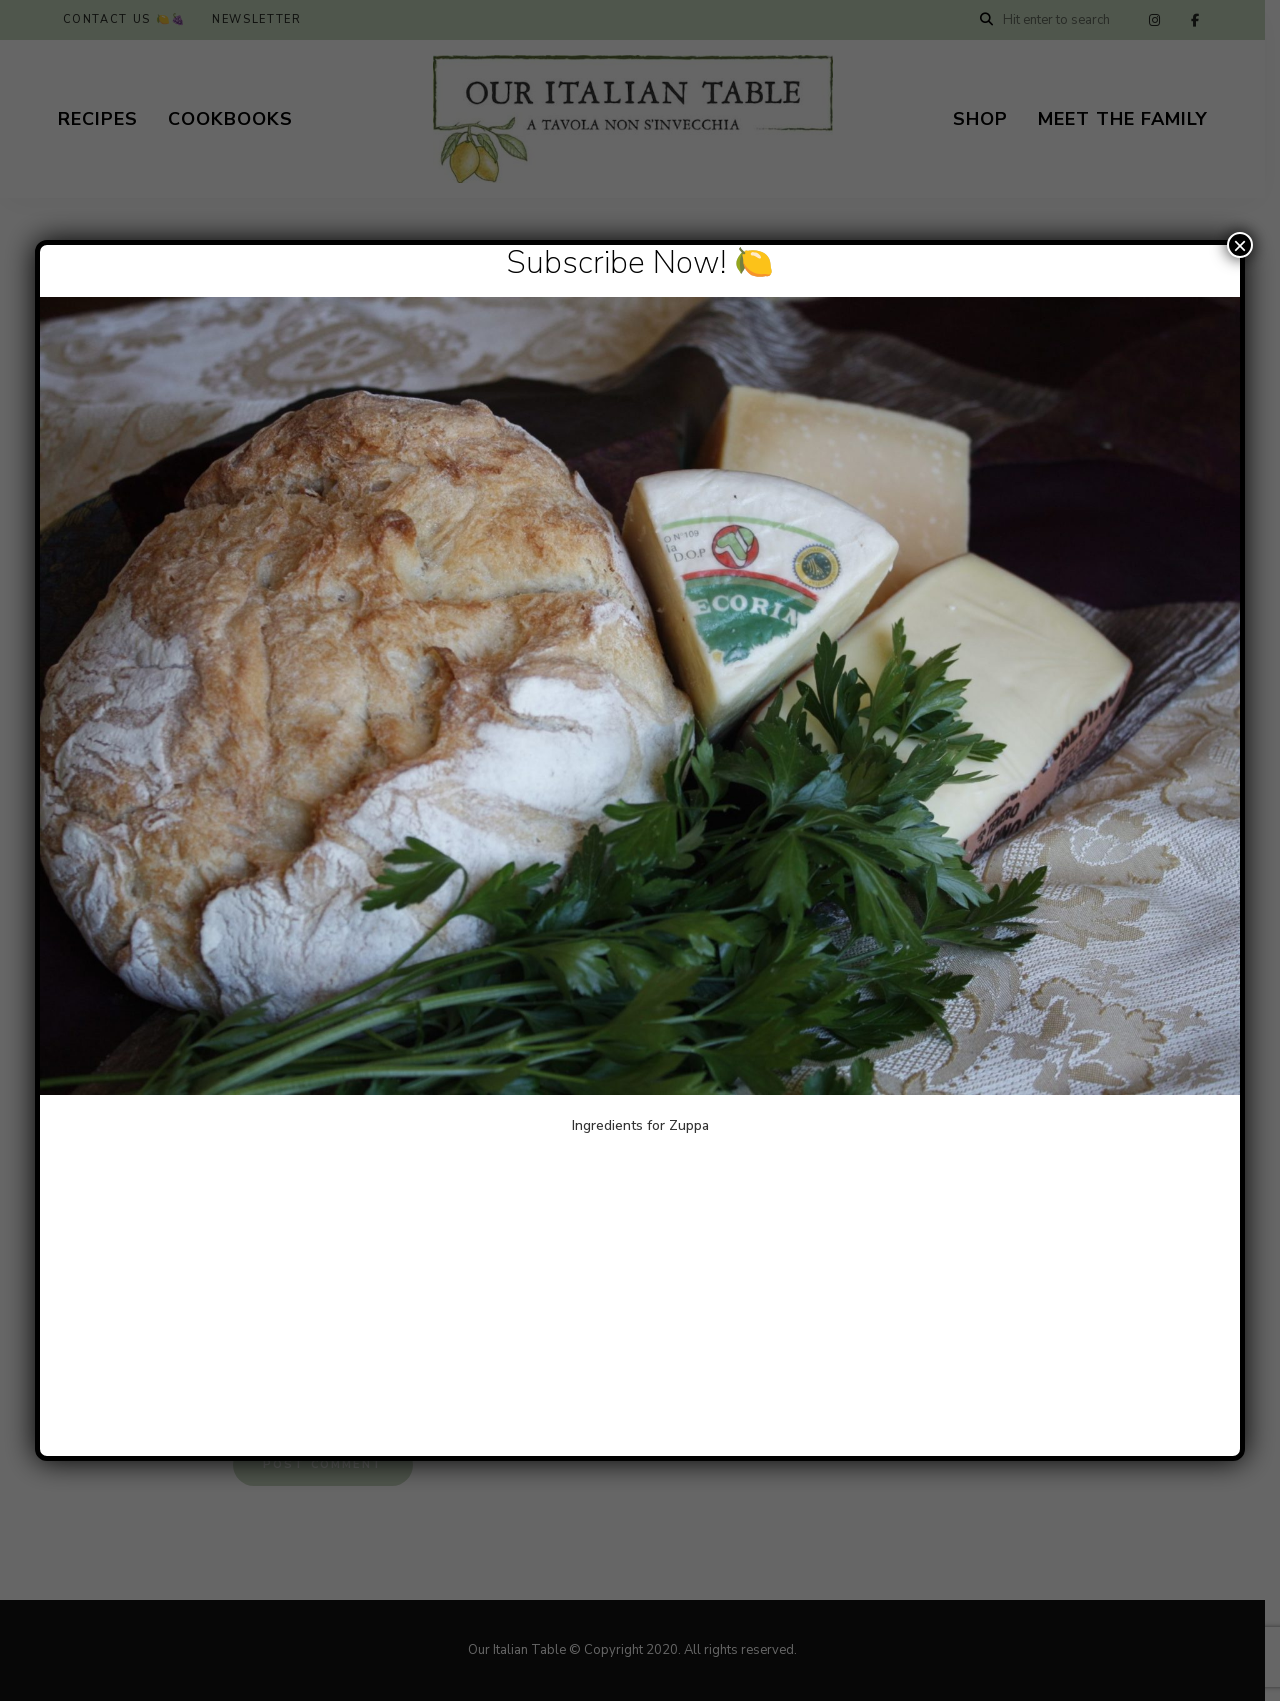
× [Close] (1240, 245)
